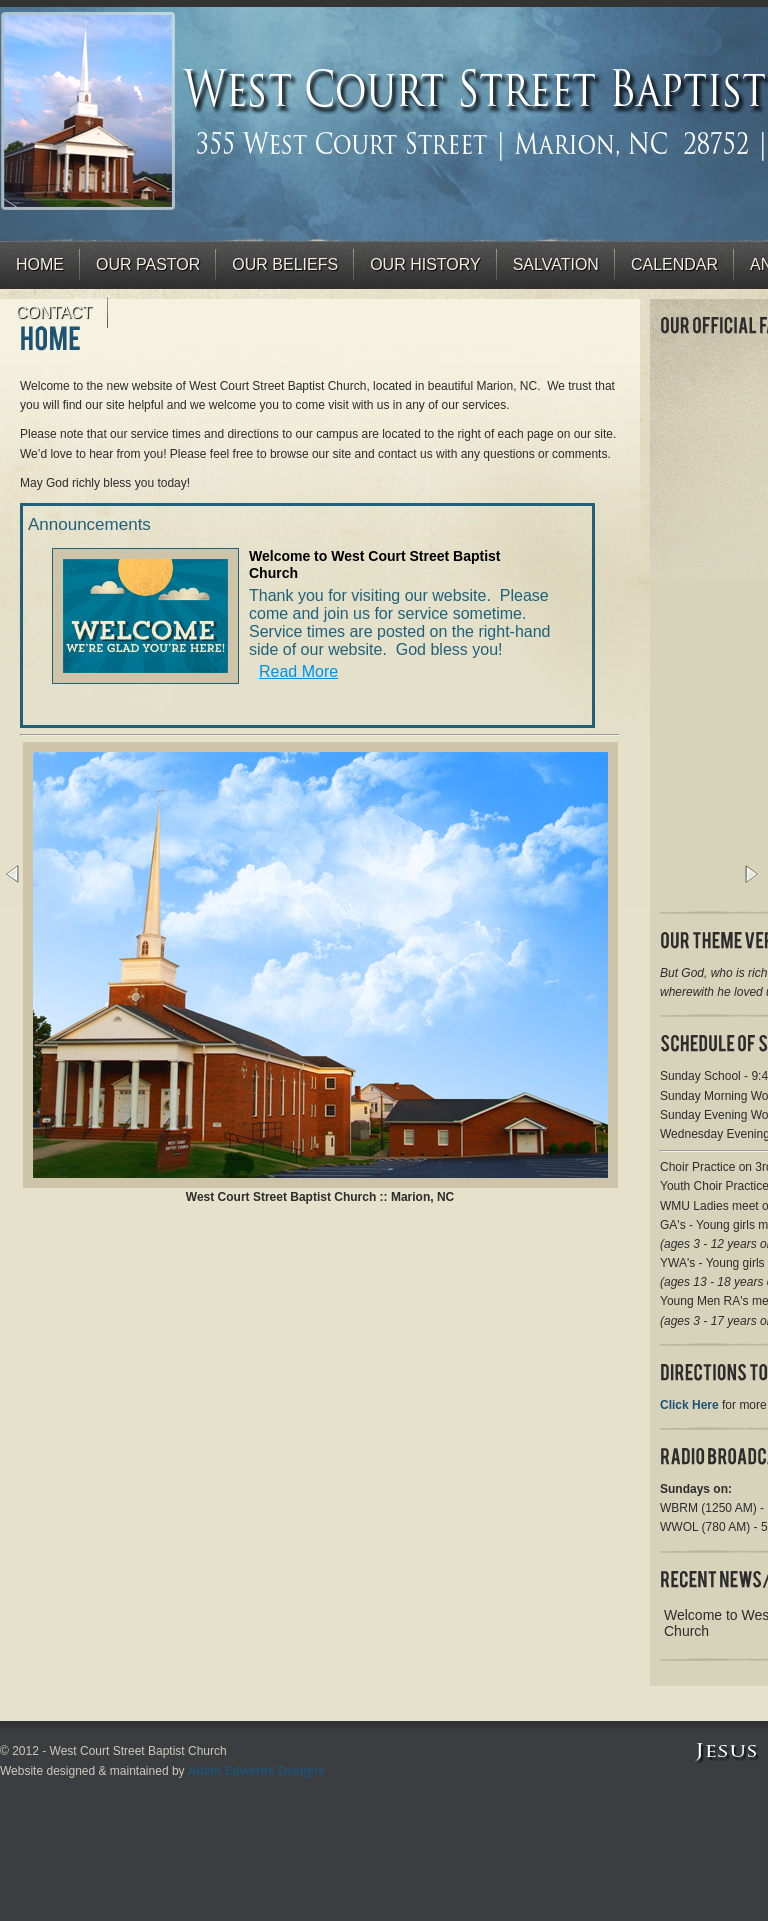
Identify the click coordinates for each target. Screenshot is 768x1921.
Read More (298, 671)
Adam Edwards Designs (256, 1771)
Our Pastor (148, 264)
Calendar (674, 264)
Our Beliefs (285, 264)
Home (40, 264)
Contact (54, 312)
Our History (425, 264)
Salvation (556, 264)
